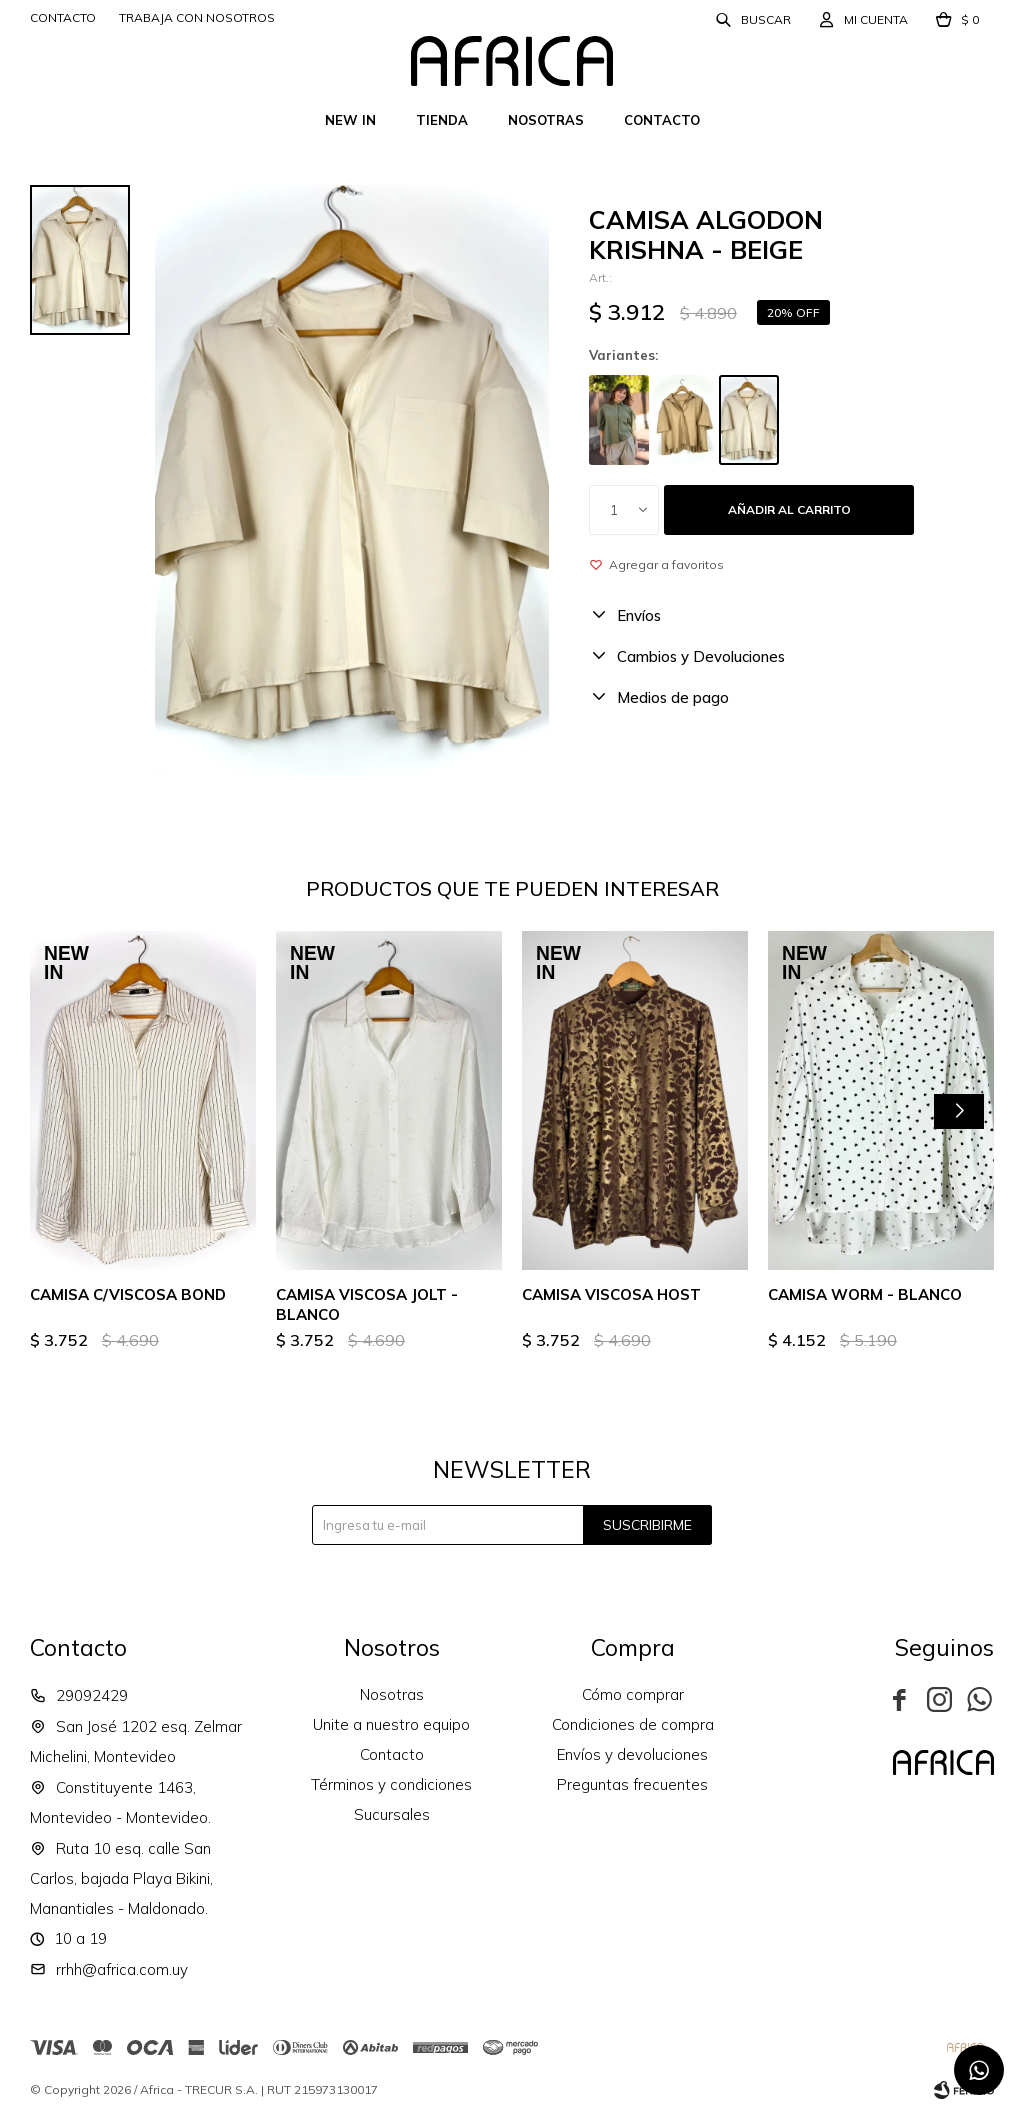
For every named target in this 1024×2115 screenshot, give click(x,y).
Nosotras (546, 120)
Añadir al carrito (789, 509)
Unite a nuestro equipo (391, 1724)
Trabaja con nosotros (197, 17)
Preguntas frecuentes (632, 1784)
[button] (959, 1112)
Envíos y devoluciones (632, 1754)
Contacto (662, 120)
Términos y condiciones (391, 1784)
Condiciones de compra (633, 1724)
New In (350, 120)
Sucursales (392, 1814)
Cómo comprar (633, 1694)
